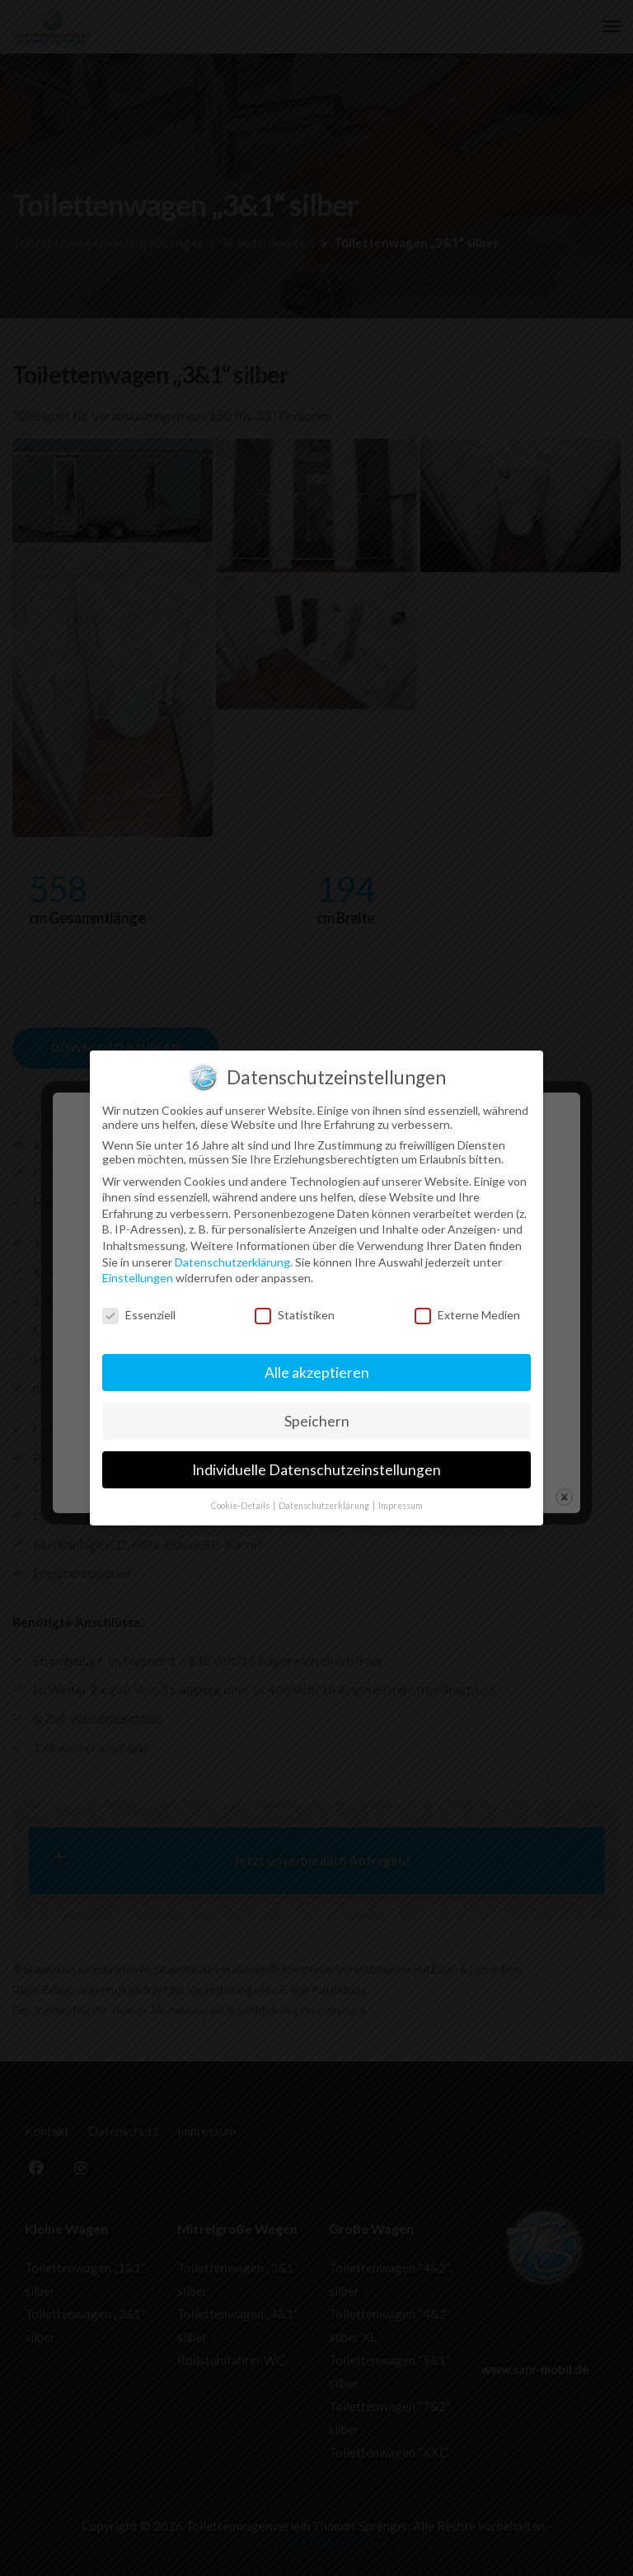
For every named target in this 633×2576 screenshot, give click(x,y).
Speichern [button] (316, 1085)
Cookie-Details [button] (241, 1170)
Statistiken (295, 980)
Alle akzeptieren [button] (317, 1037)
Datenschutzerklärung (232, 926)
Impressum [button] (400, 1170)
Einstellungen (137, 943)
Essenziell (139, 980)
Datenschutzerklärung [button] (325, 1170)
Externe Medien (467, 980)
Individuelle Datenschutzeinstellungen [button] (316, 1134)
